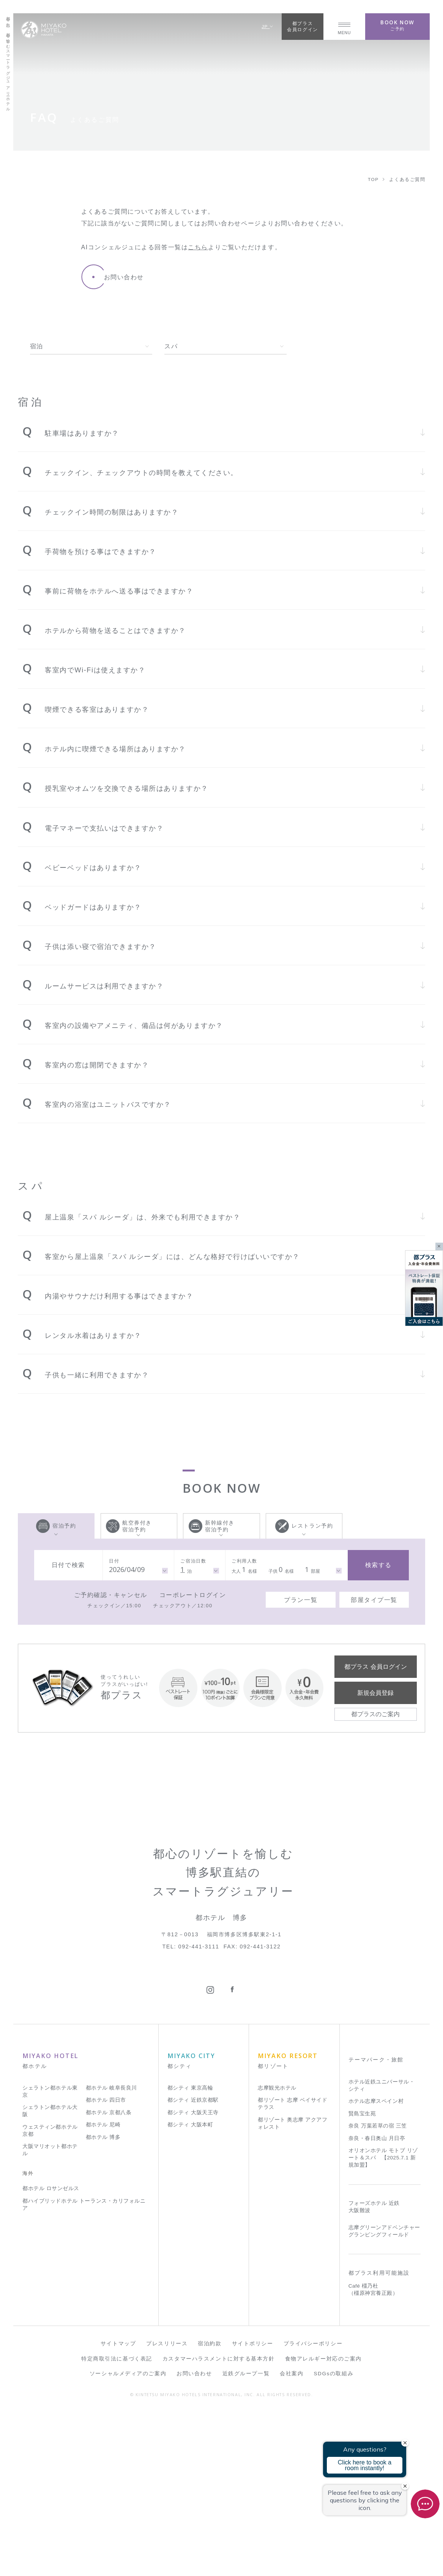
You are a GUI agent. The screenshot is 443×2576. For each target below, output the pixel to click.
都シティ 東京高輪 (190, 2252)
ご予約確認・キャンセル (110, 1594)
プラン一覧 (300, 1599)
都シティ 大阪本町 (190, 2288)
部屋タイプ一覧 (374, 1599)
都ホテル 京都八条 (109, 2276)
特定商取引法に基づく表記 (116, 2522)
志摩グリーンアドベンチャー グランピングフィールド (384, 2395)
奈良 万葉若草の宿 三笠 (377, 2290)
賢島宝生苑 (362, 2277)
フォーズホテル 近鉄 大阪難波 (374, 2370)
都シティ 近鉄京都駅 (193, 2264)
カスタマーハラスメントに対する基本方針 (218, 2522)
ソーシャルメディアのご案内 (128, 2537)
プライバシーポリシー (313, 2507)
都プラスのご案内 (375, 1714)
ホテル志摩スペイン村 (376, 2265)
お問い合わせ (194, 2537)
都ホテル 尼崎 (103, 2288)
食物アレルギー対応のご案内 (323, 2522)
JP (267, 26)
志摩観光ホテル (277, 2252)
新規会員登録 (375, 1692)
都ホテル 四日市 (106, 2264)
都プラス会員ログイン (302, 26)
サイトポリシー (252, 2507)
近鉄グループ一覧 (246, 2537)
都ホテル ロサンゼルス (50, 2352)
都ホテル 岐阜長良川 (111, 2252)
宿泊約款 (209, 2507)
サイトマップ (118, 2507)
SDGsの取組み (334, 2537)
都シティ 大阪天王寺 (193, 2276)
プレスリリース (167, 2507)
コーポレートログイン (192, 1594)
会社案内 (291, 2537)
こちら (198, 247)
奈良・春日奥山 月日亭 (376, 2302)
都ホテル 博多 (103, 2301)
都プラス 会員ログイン (375, 1666)
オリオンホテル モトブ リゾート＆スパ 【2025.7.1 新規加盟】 (383, 2322)
